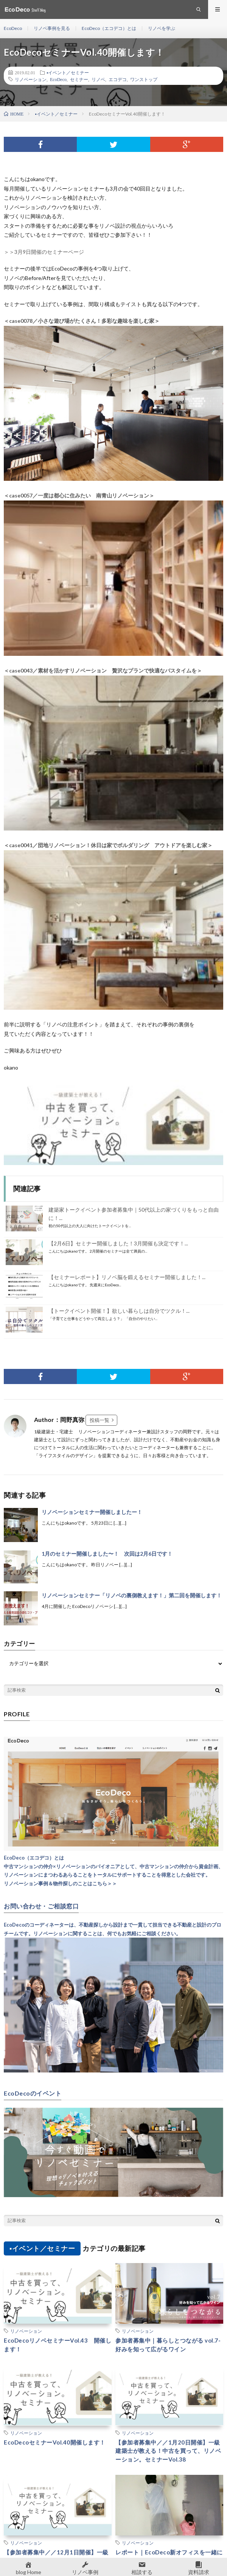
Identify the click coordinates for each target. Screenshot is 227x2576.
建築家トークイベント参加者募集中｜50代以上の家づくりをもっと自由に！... (133, 1213)
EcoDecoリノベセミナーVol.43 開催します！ (57, 2344)
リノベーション (31, 79)
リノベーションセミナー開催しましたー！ (92, 1512)
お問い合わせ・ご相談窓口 (41, 1906)
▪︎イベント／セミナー (68, 72)
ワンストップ (143, 79)
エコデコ (118, 79)
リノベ (98, 79)
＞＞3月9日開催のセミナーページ (44, 252)
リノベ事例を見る (52, 28)
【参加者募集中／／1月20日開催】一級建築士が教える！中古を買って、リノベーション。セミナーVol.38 (168, 2451)
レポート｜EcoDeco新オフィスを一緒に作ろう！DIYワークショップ (169, 2556)
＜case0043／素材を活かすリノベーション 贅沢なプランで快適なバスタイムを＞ (103, 670)
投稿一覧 (99, 1420)
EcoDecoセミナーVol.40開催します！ (55, 2442)
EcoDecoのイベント (32, 2093)
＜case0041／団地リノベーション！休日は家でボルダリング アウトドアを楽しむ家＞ (108, 845)
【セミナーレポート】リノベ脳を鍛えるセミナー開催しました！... (126, 1277)
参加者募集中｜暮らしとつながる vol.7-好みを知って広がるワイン (168, 2344)
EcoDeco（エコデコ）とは (109, 28)
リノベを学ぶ (161, 28)
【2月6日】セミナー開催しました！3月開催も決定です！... (118, 1243)
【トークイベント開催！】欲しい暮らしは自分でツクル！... (119, 1311)
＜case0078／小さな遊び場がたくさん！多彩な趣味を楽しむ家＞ (82, 321)
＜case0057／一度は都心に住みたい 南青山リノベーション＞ (79, 495)
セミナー (79, 79)
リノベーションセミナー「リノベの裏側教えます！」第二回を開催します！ (132, 1595)
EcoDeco (13, 28)
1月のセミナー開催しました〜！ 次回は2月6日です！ (107, 1553)
